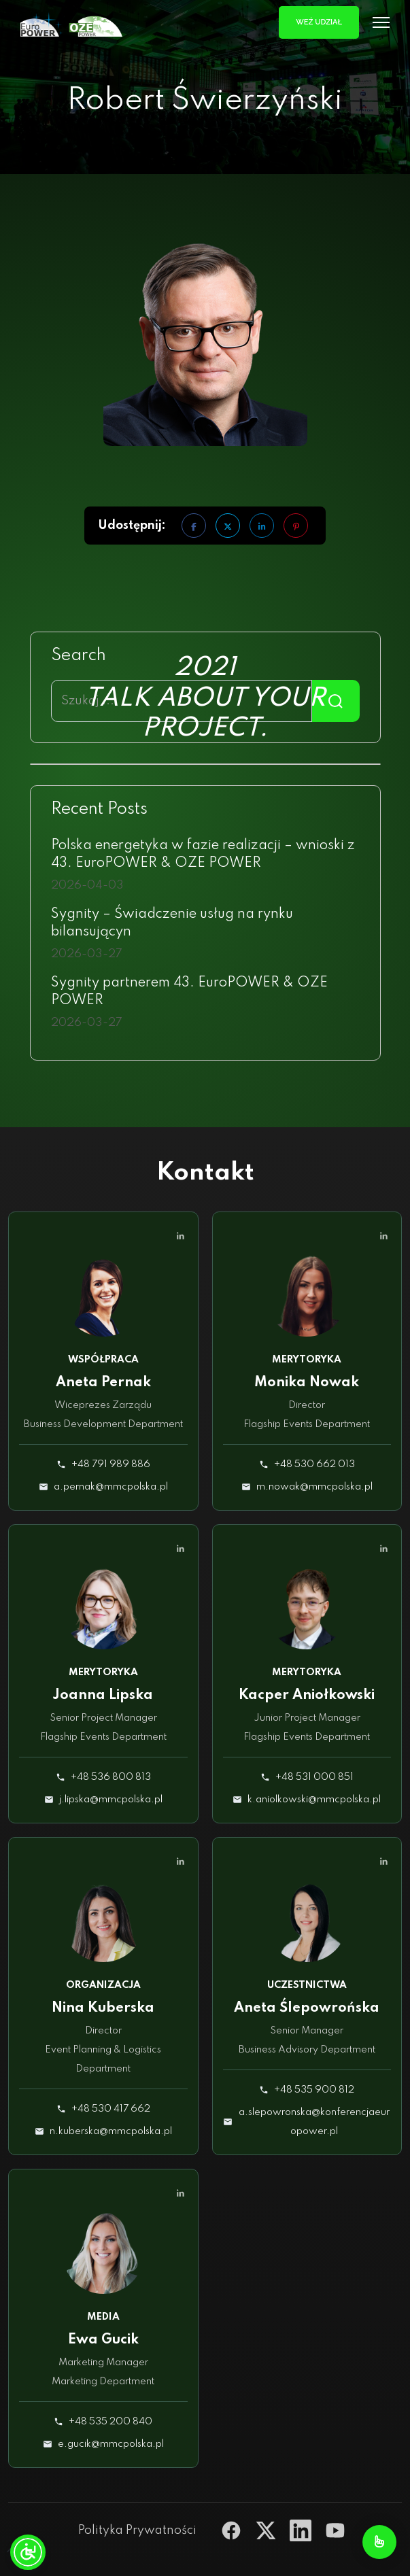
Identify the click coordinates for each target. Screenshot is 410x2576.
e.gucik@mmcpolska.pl (111, 2444)
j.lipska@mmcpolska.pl (111, 1799)
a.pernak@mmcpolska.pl (111, 1487)
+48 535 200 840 (110, 2421)
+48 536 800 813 (111, 1777)
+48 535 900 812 (314, 2090)
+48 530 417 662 (110, 2109)
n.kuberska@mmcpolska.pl (111, 2131)
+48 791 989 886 (110, 1464)
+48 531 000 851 (314, 1777)
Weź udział (319, 22)
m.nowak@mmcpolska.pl (314, 1487)
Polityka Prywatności (137, 2530)
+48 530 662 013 (314, 1464)
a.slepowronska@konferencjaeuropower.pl (314, 2122)
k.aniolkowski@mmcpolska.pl (314, 1799)
